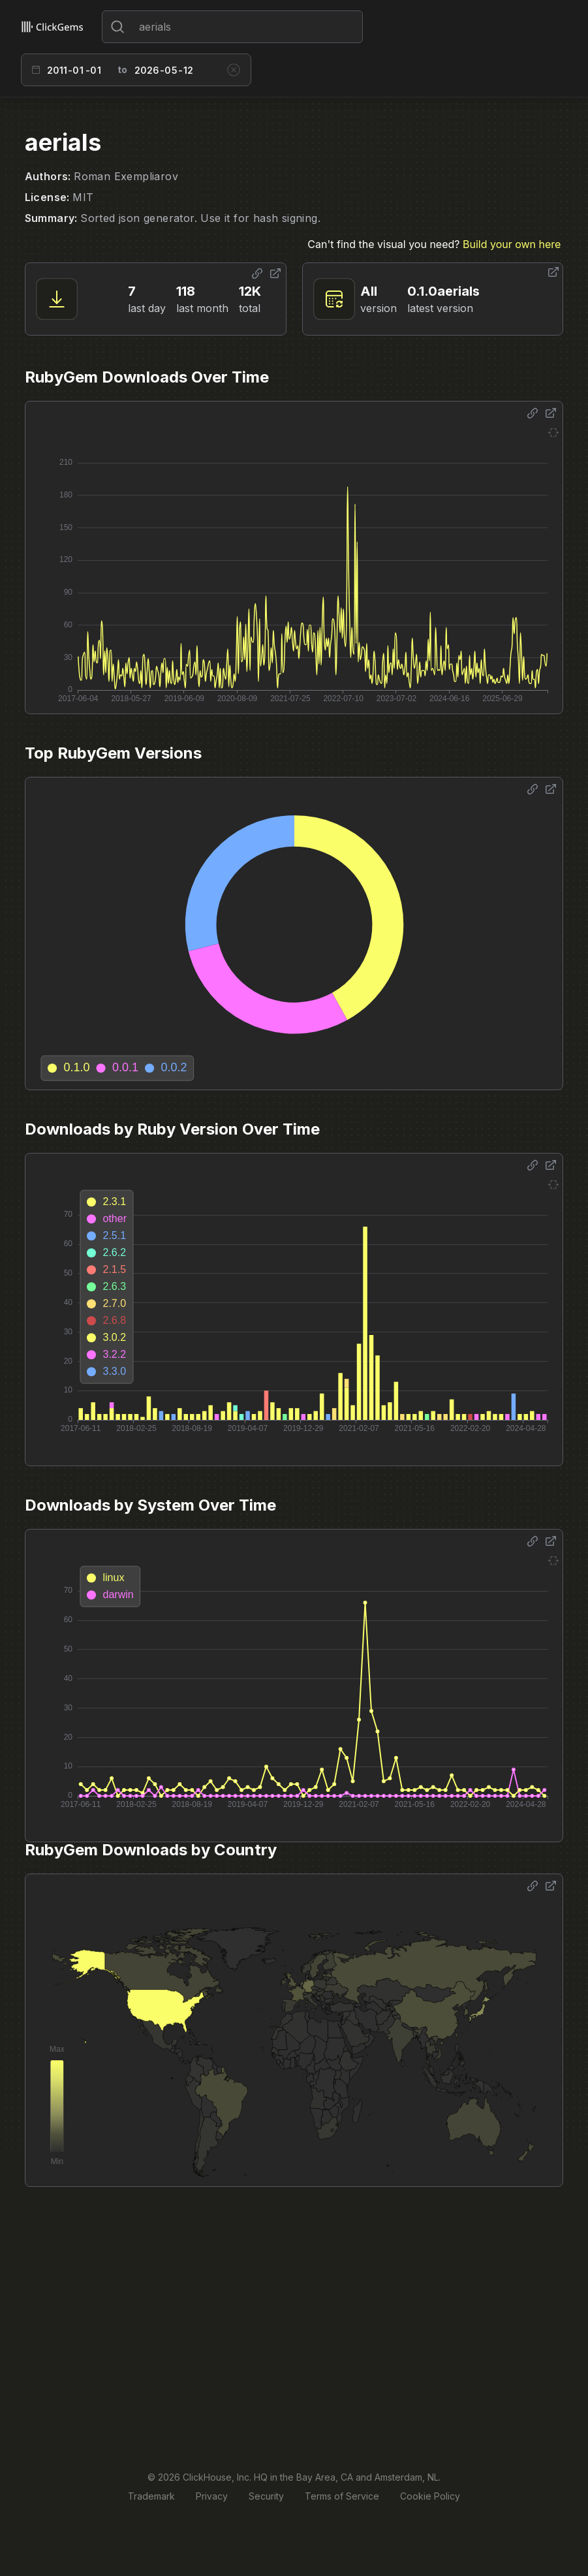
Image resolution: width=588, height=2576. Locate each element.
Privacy (212, 2496)
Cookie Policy (430, 2496)
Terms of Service (342, 2496)
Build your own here (512, 244)
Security (266, 2496)
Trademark (151, 2496)
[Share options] (257, 273)
